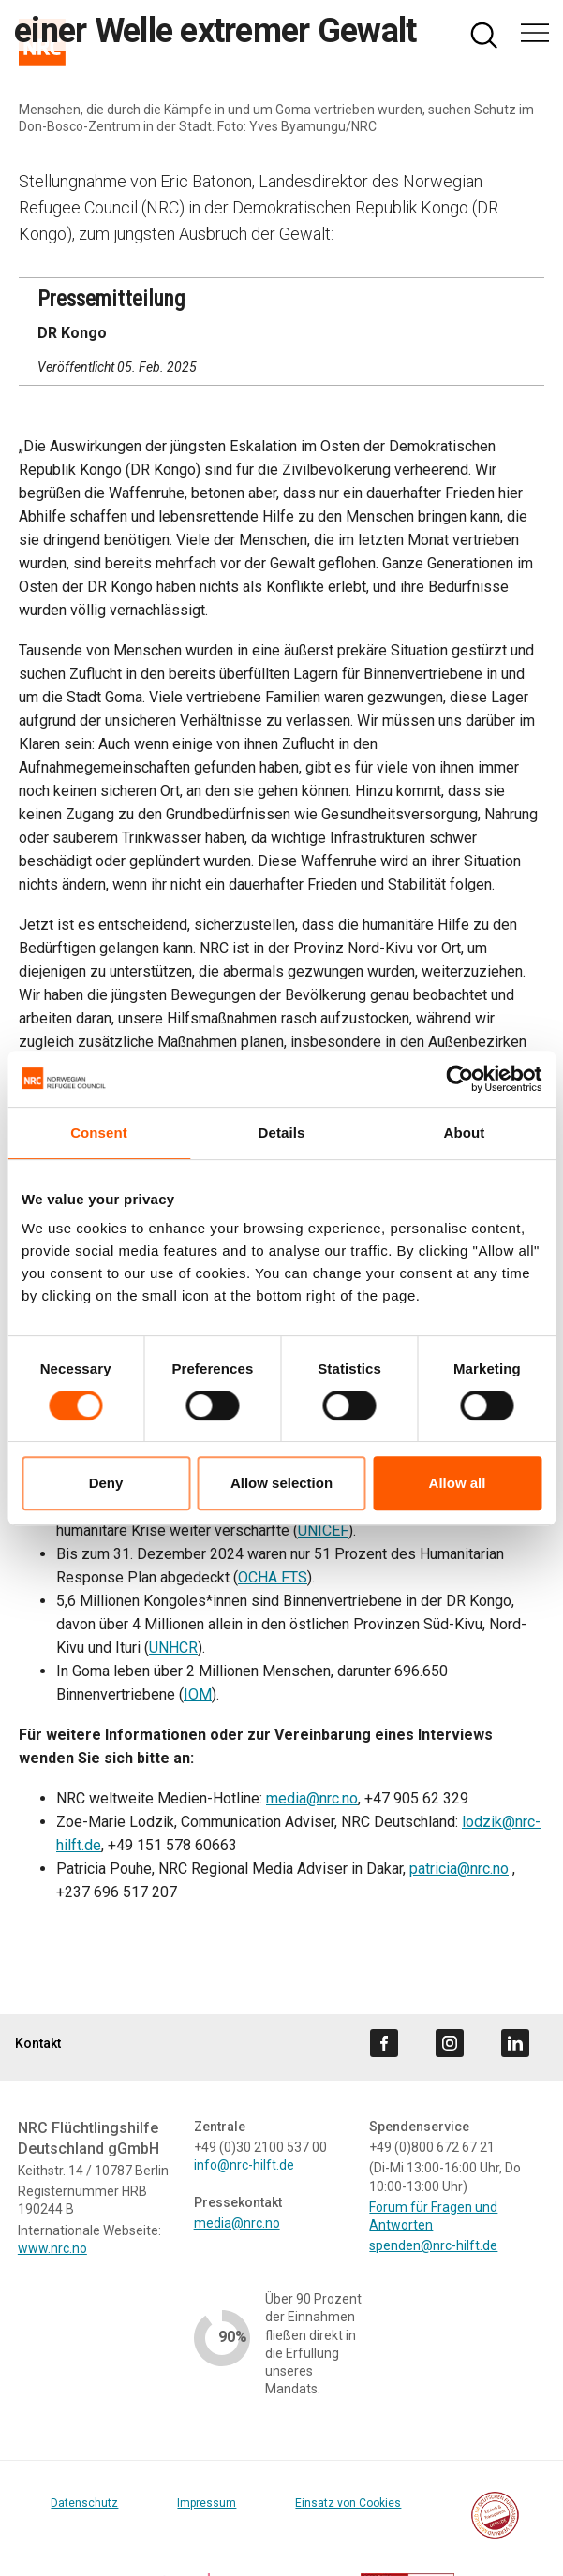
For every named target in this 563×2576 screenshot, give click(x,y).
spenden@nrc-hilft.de (433, 2245)
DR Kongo (72, 333)
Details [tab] (282, 1133)
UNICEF (323, 1530)
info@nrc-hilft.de (244, 2164)
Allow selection (281, 1483)
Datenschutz (84, 2503)
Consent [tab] (98, 1133)
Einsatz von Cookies (348, 2503)
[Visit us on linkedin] (515, 2043)
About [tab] (464, 1133)
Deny (106, 1483)
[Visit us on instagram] (450, 2043)
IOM (198, 1694)
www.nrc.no (52, 2248)
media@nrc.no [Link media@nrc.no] (237, 2222)
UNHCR (173, 1647)
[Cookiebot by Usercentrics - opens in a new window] (459, 1079)
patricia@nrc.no (459, 1868)
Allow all (457, 1483)
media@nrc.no (312, 1798)
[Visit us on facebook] (384, 2043)
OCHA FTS (272, 1577)
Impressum (206, 2503)
